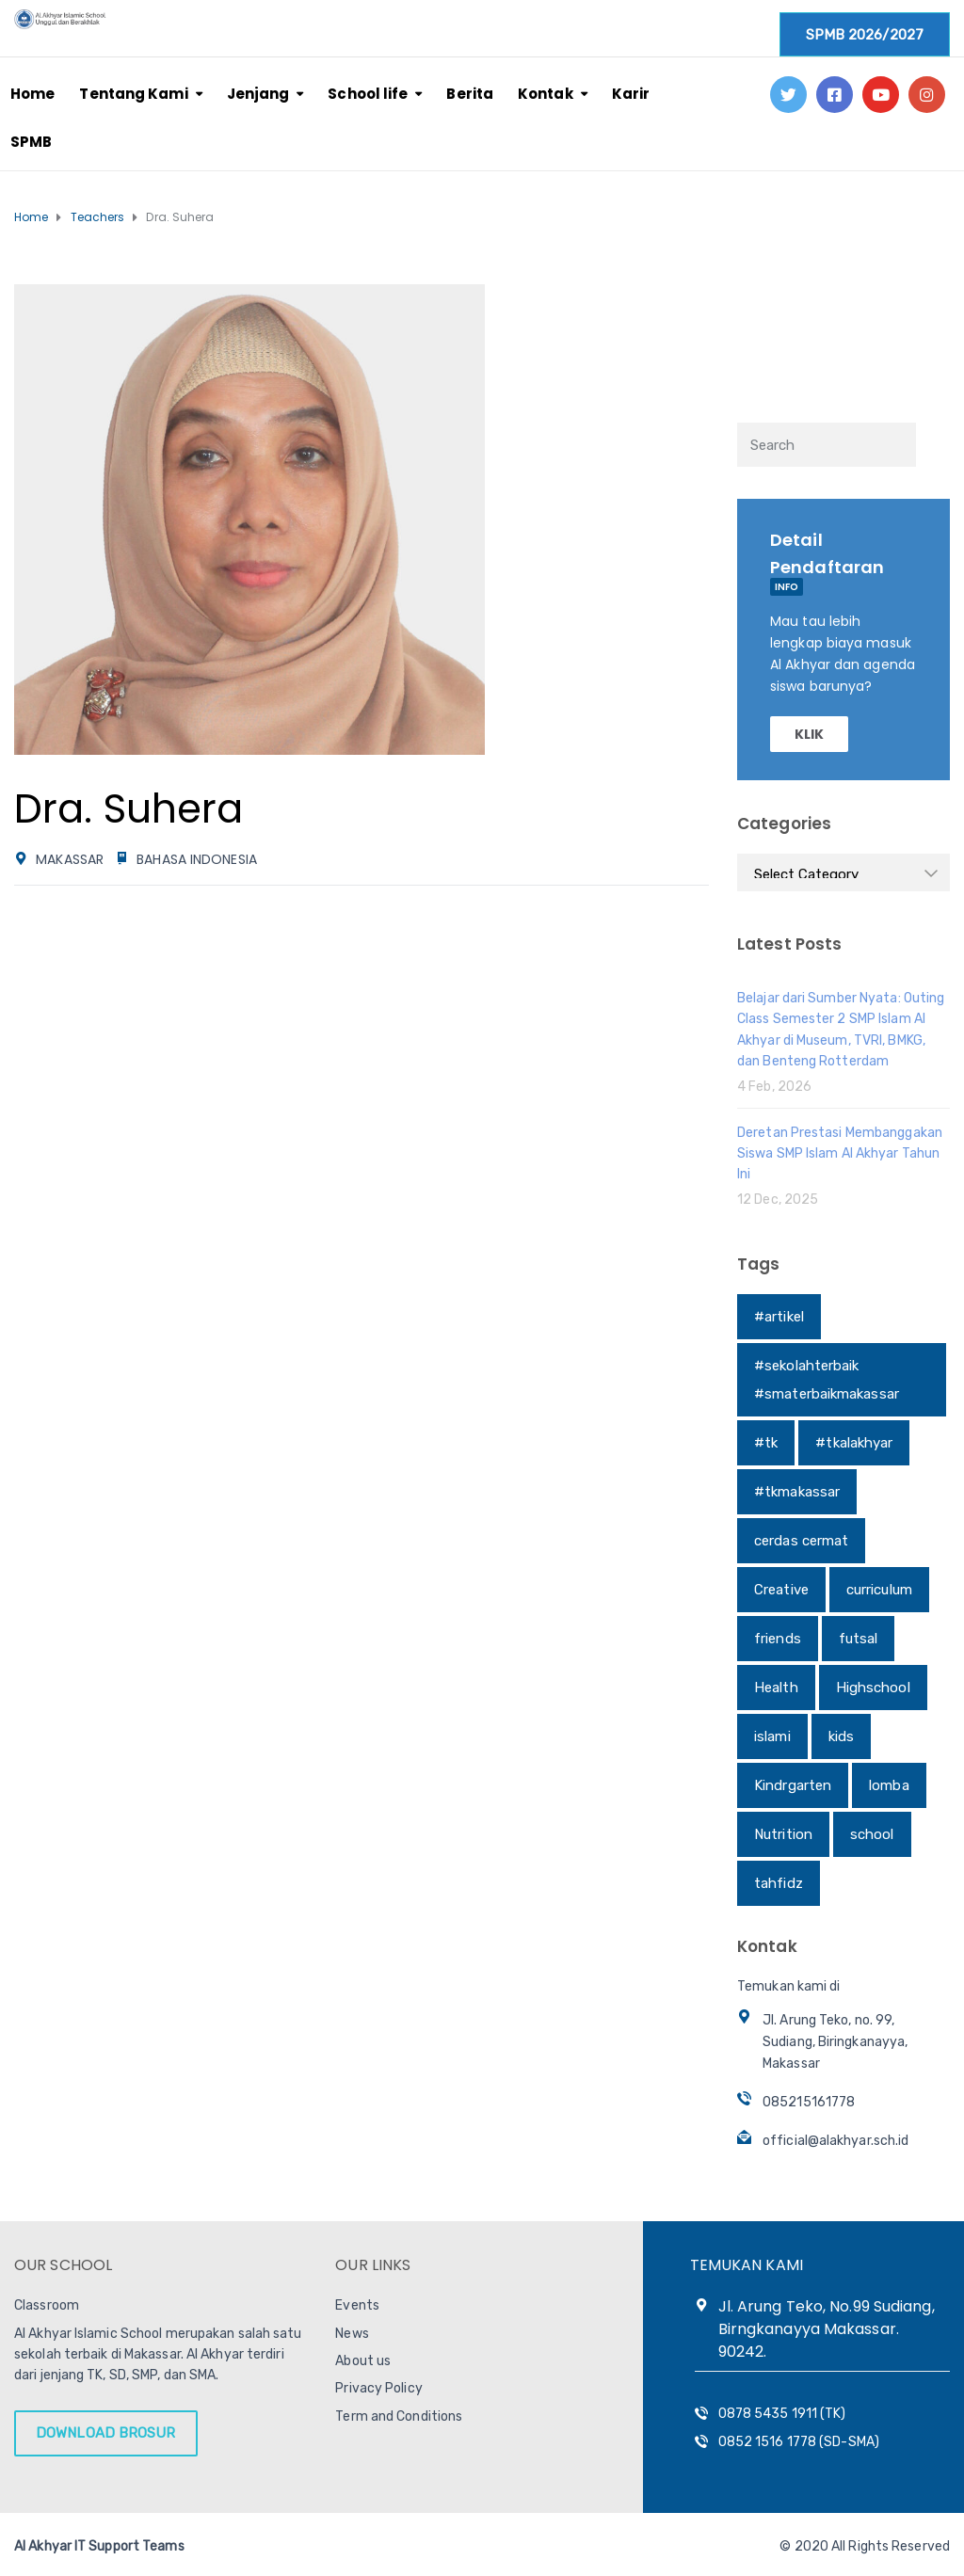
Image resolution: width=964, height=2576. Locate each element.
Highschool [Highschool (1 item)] (873, 1687)
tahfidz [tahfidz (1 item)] (778, 1883)
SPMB (31, 142)
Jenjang (258, 94)
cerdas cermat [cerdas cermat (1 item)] (801, 1540)
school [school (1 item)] (872, 1834)
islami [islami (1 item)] (772, 1736)
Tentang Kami (133, 94)
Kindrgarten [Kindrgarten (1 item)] (792, 1785)
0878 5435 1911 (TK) (782, 2414)
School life (368, 94)
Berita (469, 94)
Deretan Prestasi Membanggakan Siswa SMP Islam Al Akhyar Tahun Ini (839, 1154)
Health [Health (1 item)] (776, 1687)
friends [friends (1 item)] (777, 1638)
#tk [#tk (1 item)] (766, 1442)
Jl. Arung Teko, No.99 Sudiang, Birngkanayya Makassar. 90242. (826, 2329)
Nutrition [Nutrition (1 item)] (783, 1834)
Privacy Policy (378, 2388)
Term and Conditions (398, 2416)
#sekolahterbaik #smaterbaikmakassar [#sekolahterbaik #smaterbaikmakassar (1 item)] (826, 1379)
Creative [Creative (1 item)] (781, 1589)
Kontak (545, 94)
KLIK (809, 734)
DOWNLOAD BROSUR (106, 2432)
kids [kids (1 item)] (841, 1736)
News (351, 2334)
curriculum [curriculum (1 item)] (879, 1589)
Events (357, 2305)
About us (363, 2361)
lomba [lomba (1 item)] (889, 1785)
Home (32, 94)
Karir (631, 94)
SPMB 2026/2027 (865, 34)
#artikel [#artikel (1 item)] (779, 1316)
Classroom (46, 2305)
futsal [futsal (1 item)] (858, 1638)
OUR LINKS (372, 2265)
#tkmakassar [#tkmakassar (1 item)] (797, 1491)
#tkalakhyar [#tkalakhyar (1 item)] (853, 1442)
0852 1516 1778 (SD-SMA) (798, 2442)
